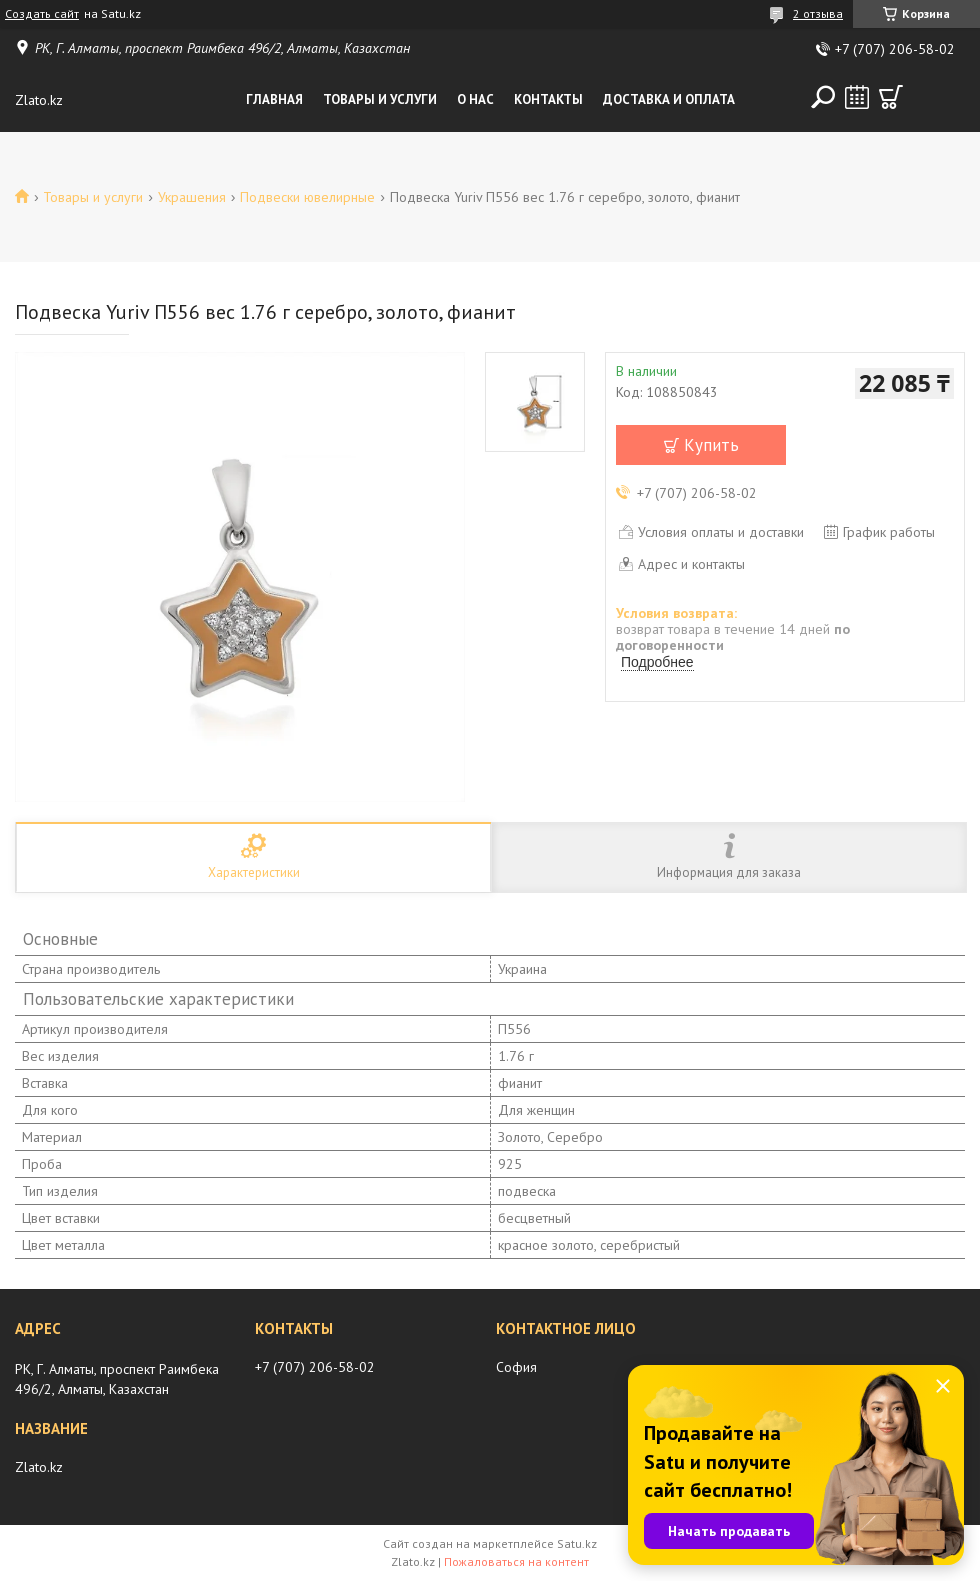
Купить (711, 445)
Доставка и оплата (669, 99)
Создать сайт (42, 14)
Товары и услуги (380, 99)
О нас (475, 99)
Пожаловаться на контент (516, 1561)
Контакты (548, 99)
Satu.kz (577, 1543)
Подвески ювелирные (307, 197)
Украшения (192, 197)
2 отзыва (818, 13)
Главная (274, 99)
